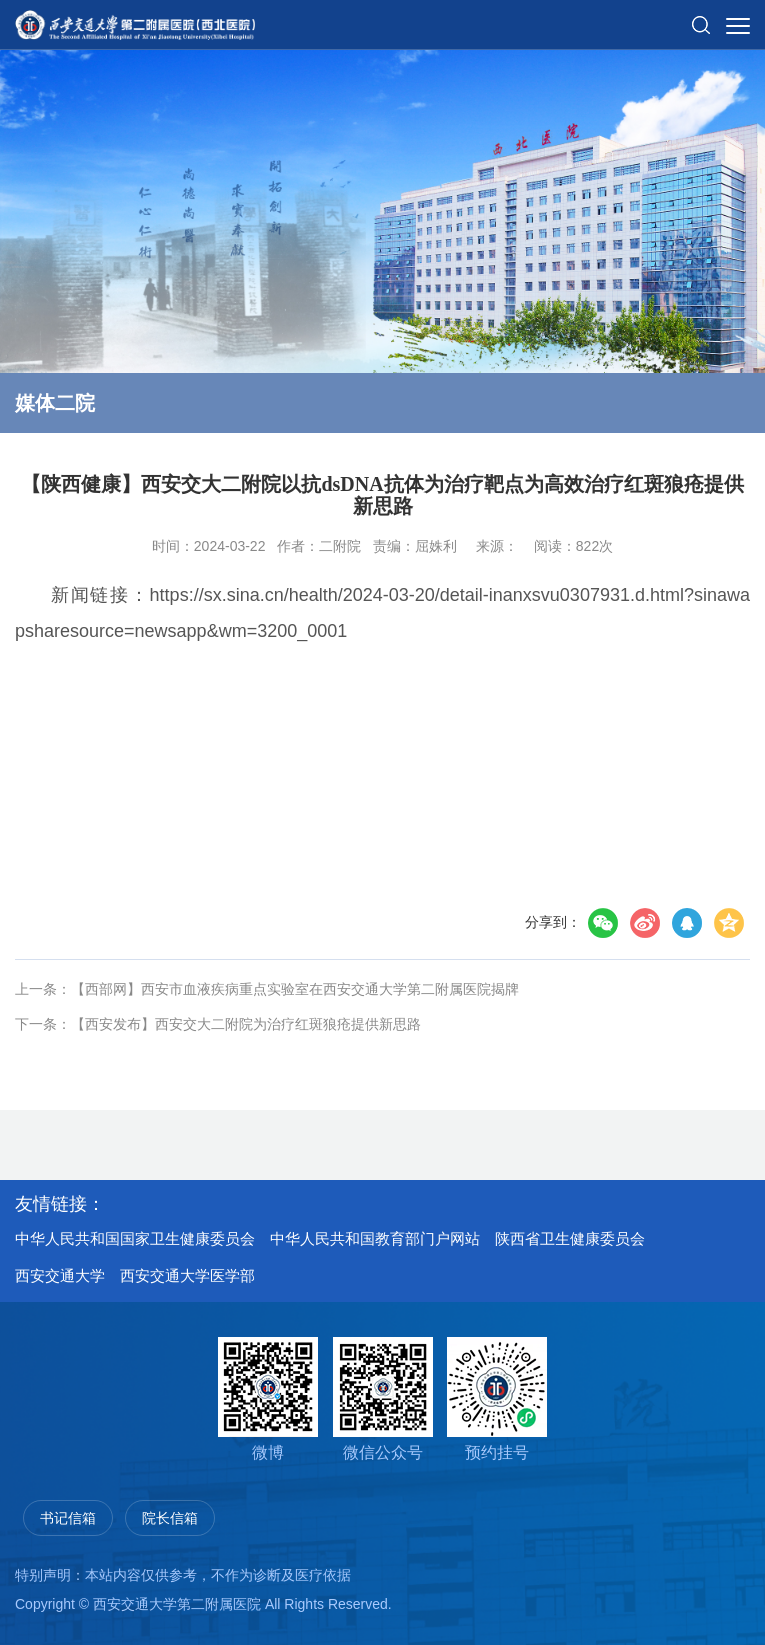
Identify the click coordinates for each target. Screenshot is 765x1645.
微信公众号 (383, 1399)
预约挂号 (497, 1399)
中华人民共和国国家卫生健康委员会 (135, 1238)
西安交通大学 (60, 1275)
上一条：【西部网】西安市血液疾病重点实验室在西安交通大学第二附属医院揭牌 (267, 989)
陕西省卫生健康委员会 (570, 1238)
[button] (701, 17)
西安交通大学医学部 (187, 1275)
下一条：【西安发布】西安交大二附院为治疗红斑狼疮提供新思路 (218, 1024)
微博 (268, 1399)
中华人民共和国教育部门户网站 (375, 1238)
